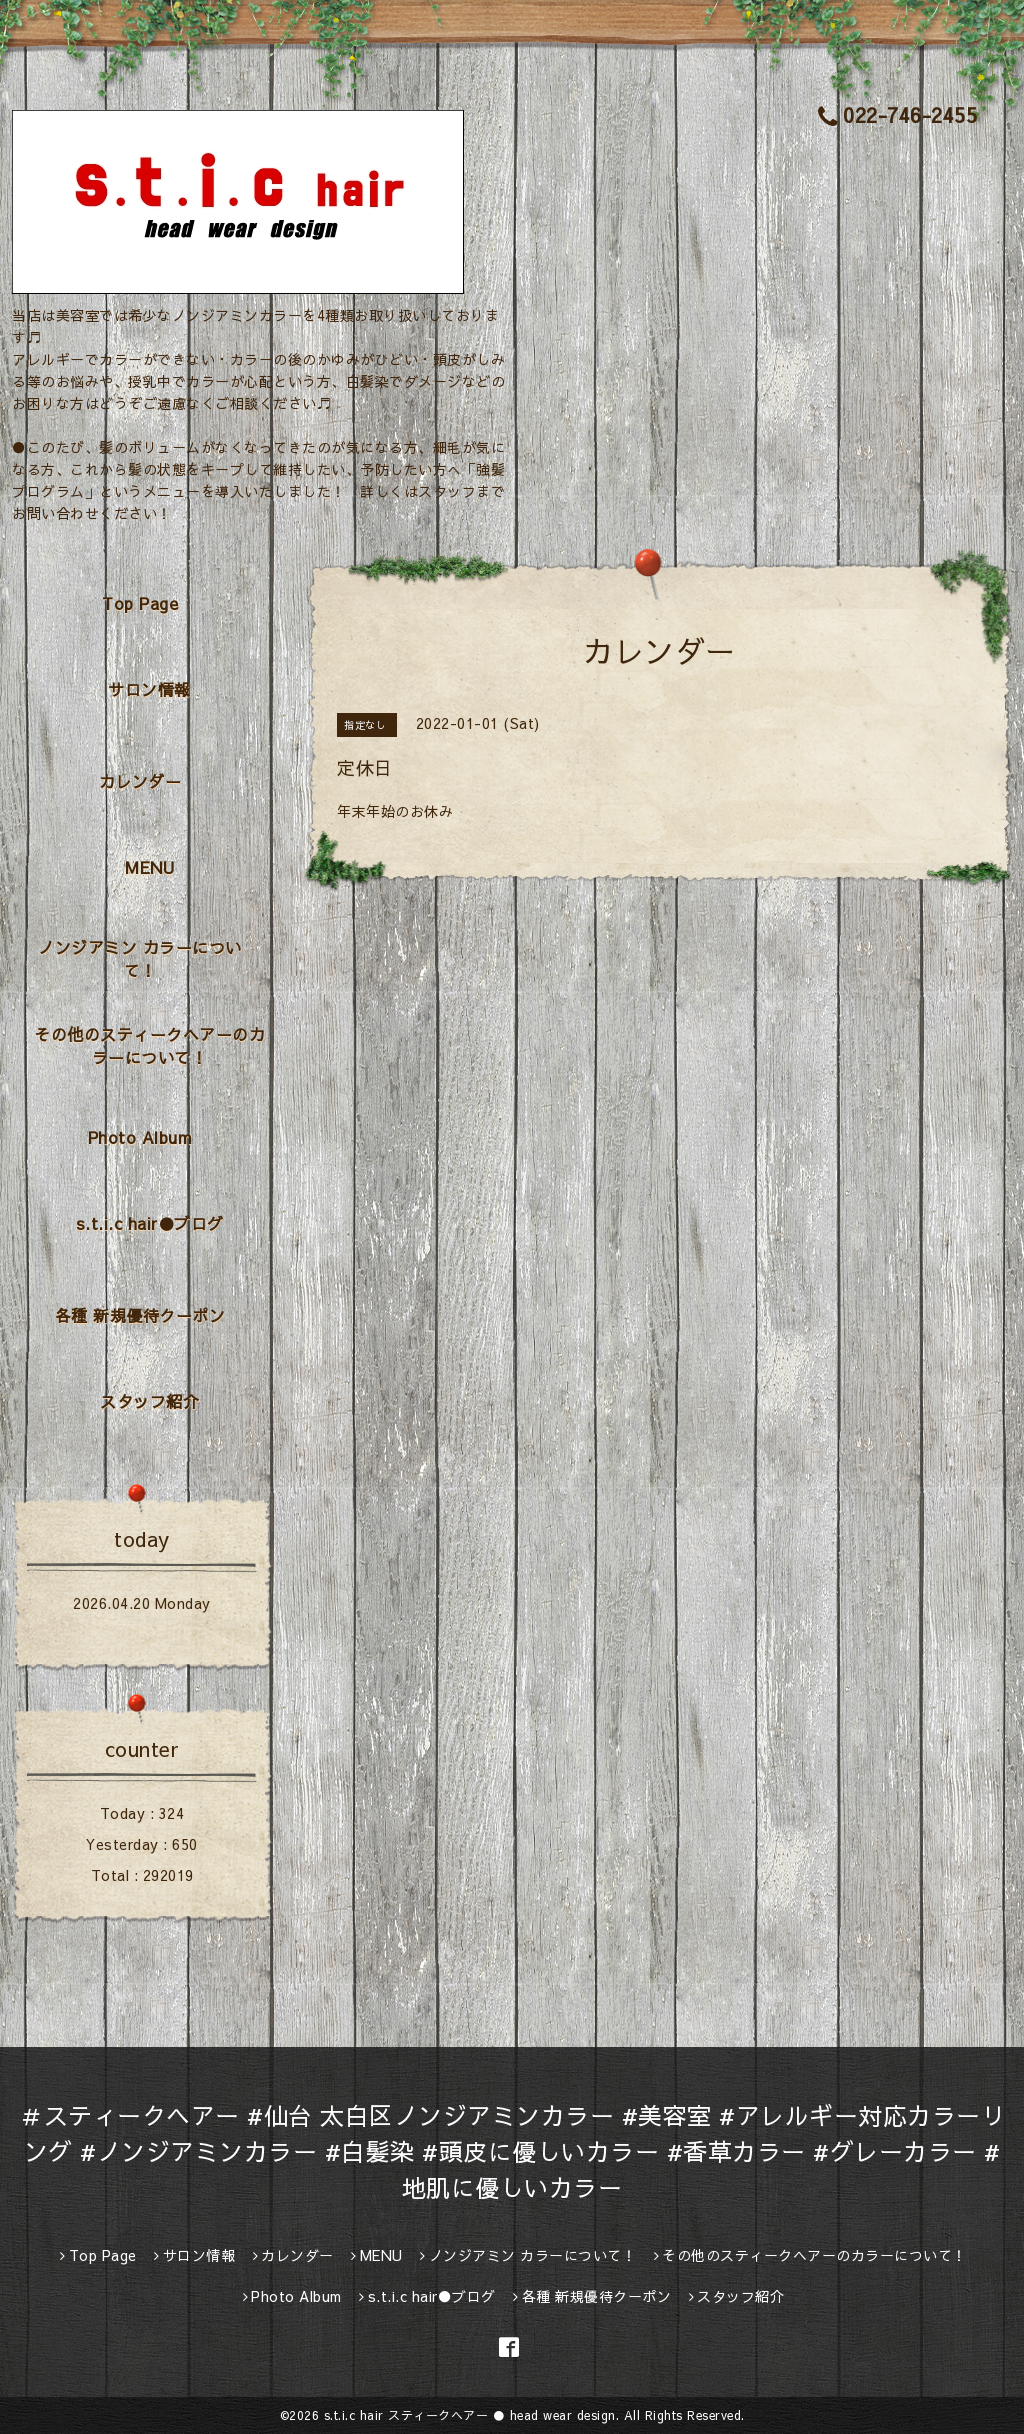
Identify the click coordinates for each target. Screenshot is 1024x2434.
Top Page (140, 603)
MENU (149, 867)
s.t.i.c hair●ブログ (150, 1223)
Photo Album (140, 1137)
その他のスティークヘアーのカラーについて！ (149, 1045)
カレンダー (140, 781)
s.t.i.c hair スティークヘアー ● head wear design (470, 2415)
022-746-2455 (898, 114)
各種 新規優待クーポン (140, 1315)
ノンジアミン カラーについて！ (140, 958)
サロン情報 (149, 689)
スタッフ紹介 (149, 1401)
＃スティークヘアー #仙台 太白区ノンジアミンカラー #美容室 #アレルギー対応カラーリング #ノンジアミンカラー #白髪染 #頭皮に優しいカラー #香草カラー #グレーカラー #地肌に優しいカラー (512, 2151)
